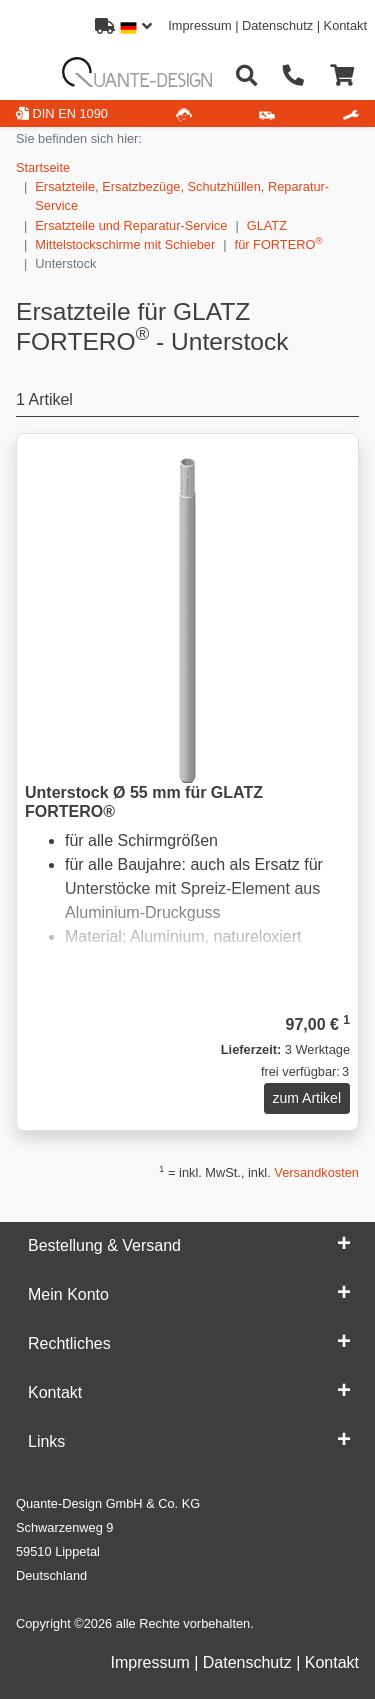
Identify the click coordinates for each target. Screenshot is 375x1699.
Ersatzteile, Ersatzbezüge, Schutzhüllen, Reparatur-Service (182, 196)
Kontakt (345, 25)
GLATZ (267, 225)
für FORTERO (279, 243)
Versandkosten (316, 1172)
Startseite (43, 167)
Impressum (199, 25)
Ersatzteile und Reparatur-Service (131, 225)
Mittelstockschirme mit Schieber (125, 244)
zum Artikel (307, 1098)
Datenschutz (277, 25)
